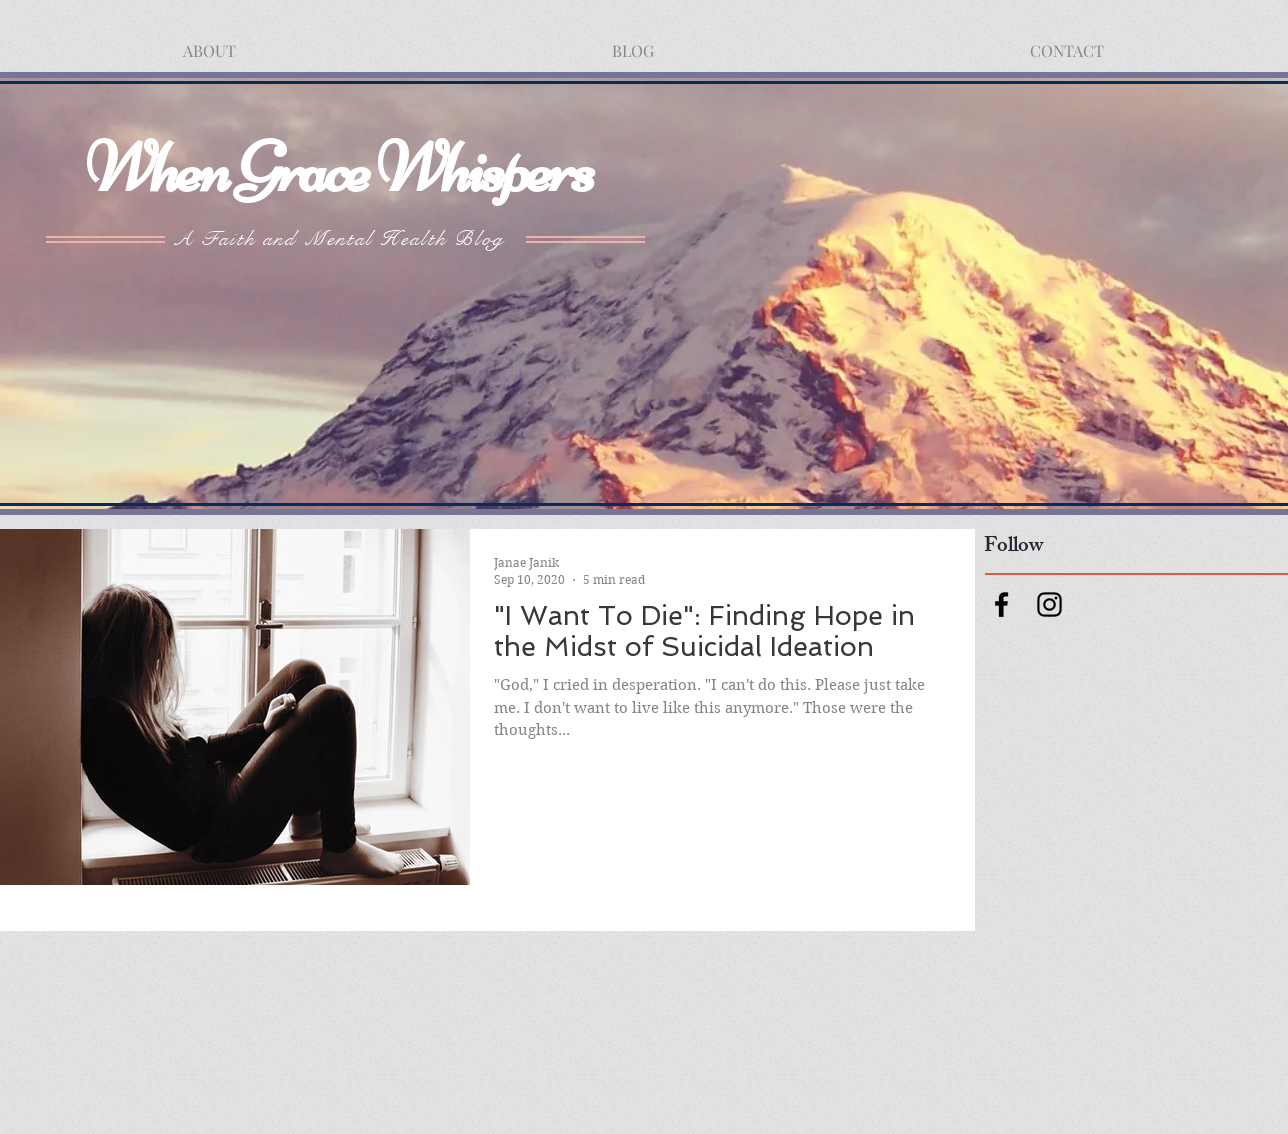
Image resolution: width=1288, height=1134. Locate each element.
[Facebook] (1001, 604)
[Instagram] (1049, 604)
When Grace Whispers (338, 168)
